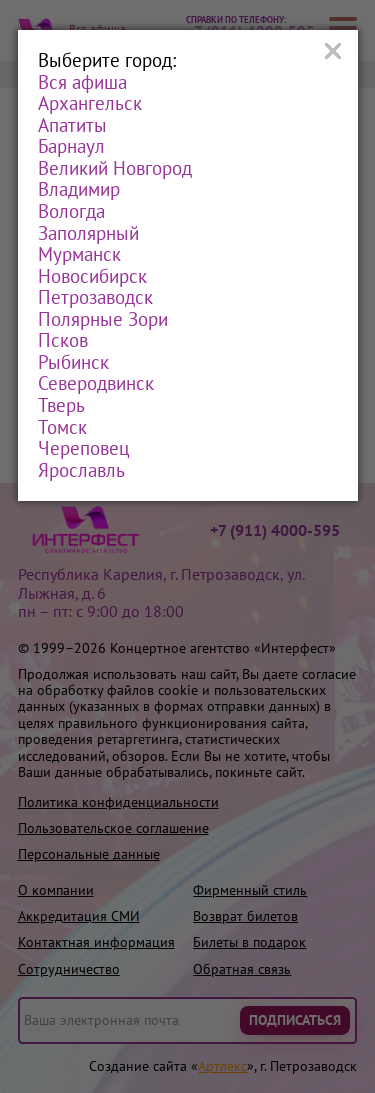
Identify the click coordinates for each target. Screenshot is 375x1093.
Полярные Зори (103, 320)
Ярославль (81, 471)
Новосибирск (92, 277)
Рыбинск (73, 363)
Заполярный (88, 234)
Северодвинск (96, 384)
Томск (62, 428)
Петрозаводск (95, 298)
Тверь (61, 406)
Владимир (79, 190)
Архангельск (90, 104)
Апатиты (72, 126)
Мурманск (79, 255)
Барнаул (71, 147)
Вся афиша (82, 83)
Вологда (71, 212)
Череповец (83, 449)
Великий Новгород (115, 169)
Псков (63, 341)
